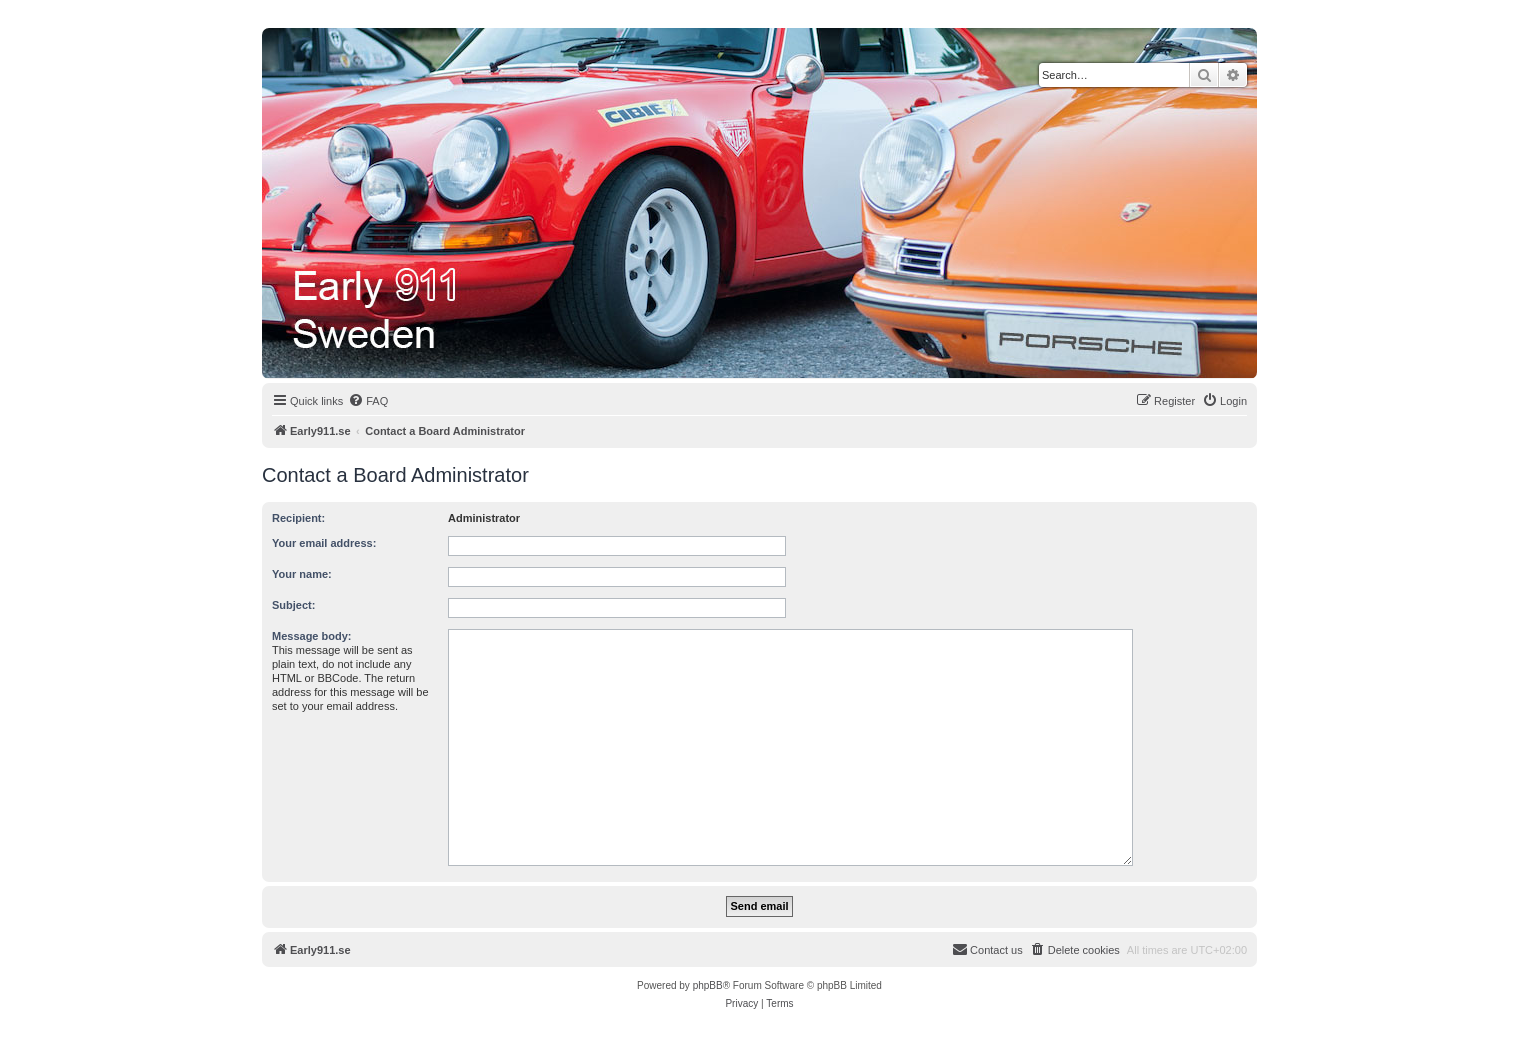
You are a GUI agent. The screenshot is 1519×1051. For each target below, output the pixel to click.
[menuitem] (368, 401)
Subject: (293, 605)
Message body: (311, 636)
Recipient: (298, 518)
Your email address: (324, 543)
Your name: (302, 574)
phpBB (708, 985)
